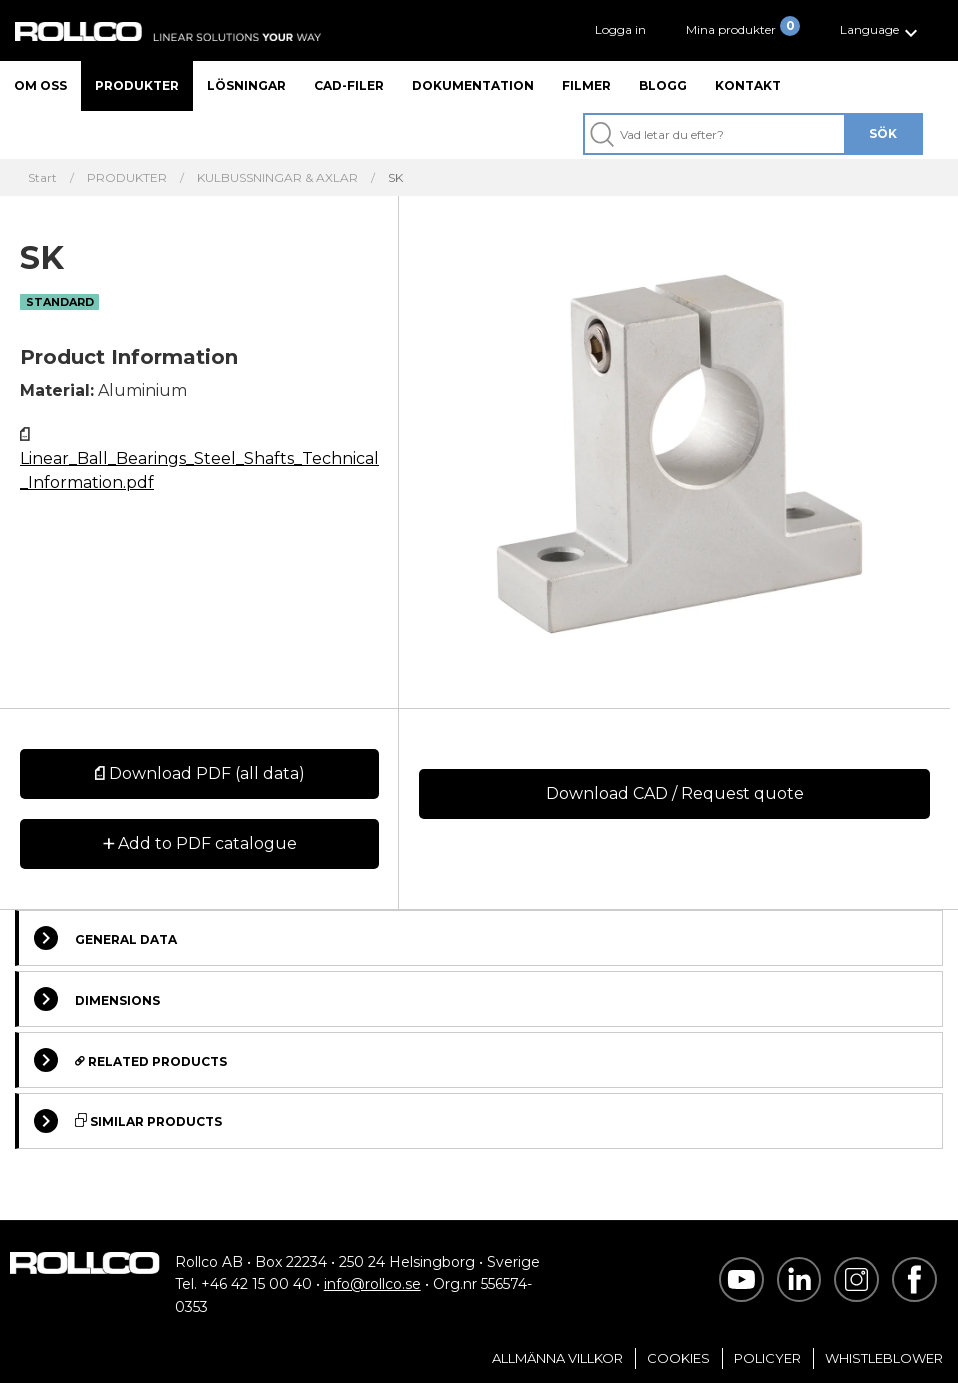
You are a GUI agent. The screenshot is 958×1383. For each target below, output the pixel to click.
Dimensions (97, 999)
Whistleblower (884, 1358)
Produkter (137, 85)
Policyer (767, 1358)
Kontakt (748, 85)
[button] (881, 30)
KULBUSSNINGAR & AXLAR (277, 178)
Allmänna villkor (557, 1358)
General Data (105, 938)
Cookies (678, 1358)
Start (42, 178)
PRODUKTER (127, 178)
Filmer (586, 85)
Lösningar (246, 85)
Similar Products (128, 1121)
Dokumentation (473, 85)
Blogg (663, 85)
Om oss (40, 85)
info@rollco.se (372, 1284)
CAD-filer (349, 85)
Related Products (130, 1060)
